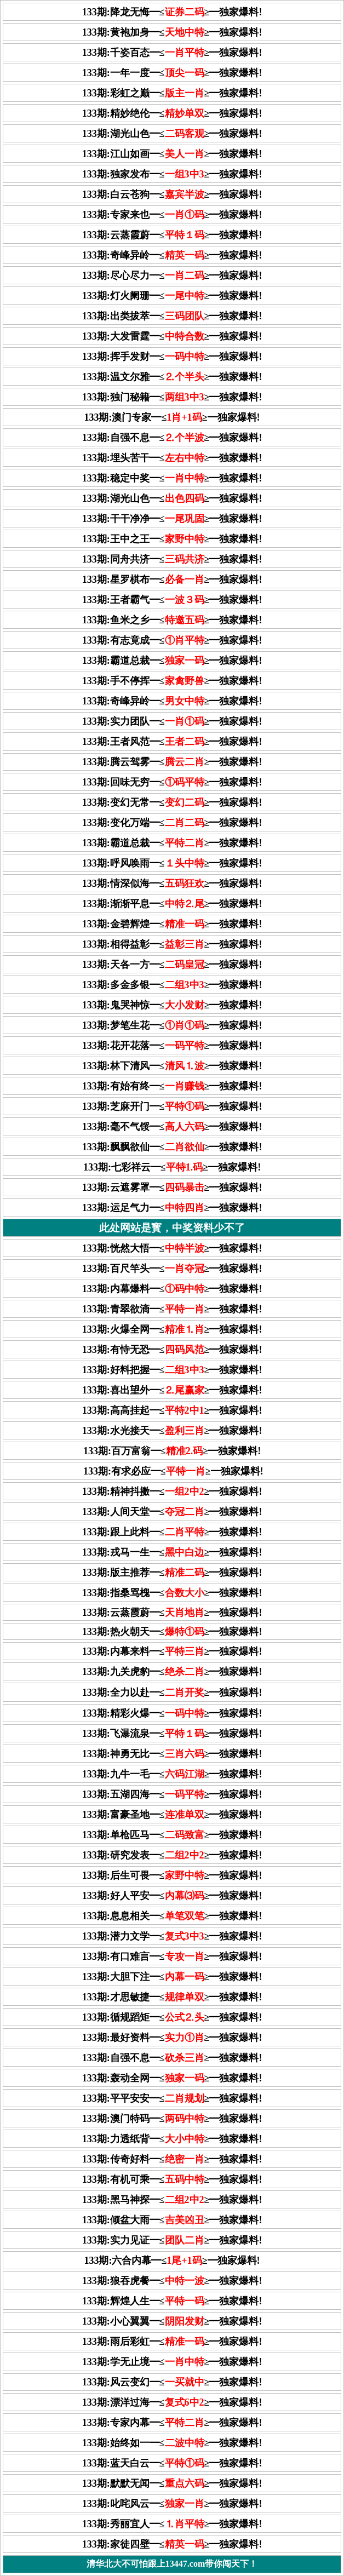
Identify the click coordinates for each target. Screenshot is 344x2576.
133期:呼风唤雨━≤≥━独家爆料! (172, 863)
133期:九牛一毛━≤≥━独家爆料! (172, 1774)
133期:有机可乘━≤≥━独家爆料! (172, 2179)
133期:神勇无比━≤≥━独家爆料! (172, 1753)
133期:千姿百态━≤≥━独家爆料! (172, 52)
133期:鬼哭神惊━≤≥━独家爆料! (172, 1005)
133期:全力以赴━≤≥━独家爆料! (172, 1692)
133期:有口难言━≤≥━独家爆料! (172, 1956)
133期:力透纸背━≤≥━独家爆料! (172, 2138)
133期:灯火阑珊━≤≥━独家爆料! (172, 295)
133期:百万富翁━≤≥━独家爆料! (172, 1450)
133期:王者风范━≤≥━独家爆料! (172, 741)
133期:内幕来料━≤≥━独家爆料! (172, 1651)
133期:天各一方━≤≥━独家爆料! (172, 964)
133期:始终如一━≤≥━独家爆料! (172, 2442)
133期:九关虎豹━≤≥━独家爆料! (172, 1671)
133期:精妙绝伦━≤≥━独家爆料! (172, 113)
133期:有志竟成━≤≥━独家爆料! (172, 640)
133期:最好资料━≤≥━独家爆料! (172, 2037)
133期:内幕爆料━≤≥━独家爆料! (172, 1288)
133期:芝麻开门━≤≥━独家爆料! (172, 1106)
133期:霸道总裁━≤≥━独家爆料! (172, 660)
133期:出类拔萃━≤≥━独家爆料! (172, 316)
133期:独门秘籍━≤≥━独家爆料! (172, 397)
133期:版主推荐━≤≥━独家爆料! (172, 1572)
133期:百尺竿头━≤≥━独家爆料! (172, 1268)
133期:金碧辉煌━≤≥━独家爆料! (172, 924)
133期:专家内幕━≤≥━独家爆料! (172, 2422)
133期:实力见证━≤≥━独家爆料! (172, 2240)
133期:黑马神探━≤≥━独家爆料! (172, 2199)
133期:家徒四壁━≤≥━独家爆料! (172, 2544)
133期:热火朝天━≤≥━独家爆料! (172, 1631)
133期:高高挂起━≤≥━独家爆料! (172, 1410)
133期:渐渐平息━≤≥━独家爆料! (172, 903)
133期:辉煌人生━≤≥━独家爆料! (172, 2301)
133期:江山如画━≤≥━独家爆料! (172, 153)
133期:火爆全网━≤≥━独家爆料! (172, 1329)
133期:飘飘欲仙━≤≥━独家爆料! (172, 1146)
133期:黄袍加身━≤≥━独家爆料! (172, 32)
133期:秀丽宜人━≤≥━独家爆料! (172, 2523)
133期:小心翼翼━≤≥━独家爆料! (172, 2321)
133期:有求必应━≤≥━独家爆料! (173, 1471)
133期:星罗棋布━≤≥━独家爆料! (172, 579)
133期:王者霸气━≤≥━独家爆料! (172, 599)
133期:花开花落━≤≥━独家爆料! (172, 1045)
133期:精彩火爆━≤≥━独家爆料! (172, 1713)
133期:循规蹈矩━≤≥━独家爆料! (172, 2017)
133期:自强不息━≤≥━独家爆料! (172, 437)
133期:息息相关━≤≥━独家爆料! (172, 1916)
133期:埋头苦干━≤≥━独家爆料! (172, 457)
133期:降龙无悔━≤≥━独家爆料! (172, 12)
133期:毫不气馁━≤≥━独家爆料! (172, 1126)
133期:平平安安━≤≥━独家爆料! (172, 2098)
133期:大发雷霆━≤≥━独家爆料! (172, 336)
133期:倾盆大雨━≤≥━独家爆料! (172, 2219)
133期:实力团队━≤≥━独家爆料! (172, 721)
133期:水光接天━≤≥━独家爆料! (172, 1430)
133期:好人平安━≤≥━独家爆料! (172, 1895)
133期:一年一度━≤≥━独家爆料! (172, 72)
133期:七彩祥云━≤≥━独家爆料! (172, 1167)
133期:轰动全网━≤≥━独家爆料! (172, 2078)
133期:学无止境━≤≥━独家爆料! (172, 2361)
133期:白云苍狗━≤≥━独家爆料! (172, 194)
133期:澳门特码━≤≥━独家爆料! (172, 2118)
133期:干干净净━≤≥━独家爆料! (172, 518)
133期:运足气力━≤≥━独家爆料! (172, 1207)
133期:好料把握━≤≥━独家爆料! (172, 1369)
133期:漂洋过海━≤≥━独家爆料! (172, 2402)
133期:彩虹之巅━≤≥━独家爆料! (172, 93)
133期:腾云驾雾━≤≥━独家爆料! (172, 761)
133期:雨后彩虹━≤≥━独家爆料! (172, 2341)
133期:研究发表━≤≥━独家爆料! (172, 1855)
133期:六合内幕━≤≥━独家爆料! (172, 2260)
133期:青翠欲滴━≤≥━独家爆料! (172, 1309)
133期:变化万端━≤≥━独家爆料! (172, 822)
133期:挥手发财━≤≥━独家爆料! (172, 356)
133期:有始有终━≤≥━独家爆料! (172, 1086)
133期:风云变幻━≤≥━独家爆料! (172, 2382)
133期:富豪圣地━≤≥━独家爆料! (172, 1814)
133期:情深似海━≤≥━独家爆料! (172, 883)
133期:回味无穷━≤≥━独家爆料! (172, 782)
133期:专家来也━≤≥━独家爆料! (172, 214)
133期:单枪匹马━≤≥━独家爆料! (172, 1834)
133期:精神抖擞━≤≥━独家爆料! (172, 1491)
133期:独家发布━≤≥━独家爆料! (172, 174)
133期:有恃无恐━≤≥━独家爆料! (172, 1349)
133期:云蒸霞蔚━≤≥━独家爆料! (172, 235)
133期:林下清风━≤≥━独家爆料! (172, 1065)
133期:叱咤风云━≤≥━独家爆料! (172, 2503)
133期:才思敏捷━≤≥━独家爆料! (172, 1997)
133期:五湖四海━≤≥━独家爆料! (172, 1794)
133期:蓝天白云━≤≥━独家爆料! (172, 2463)
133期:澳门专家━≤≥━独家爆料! (172, 417)
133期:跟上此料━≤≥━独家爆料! (172, 1532)
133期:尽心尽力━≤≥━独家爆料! (172, 275)
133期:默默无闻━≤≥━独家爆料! (172, 2483)
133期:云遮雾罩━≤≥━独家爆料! (172, 1187)
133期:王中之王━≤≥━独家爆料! (172, 538)
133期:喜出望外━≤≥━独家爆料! (172, 1390)
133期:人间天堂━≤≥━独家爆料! (172, 1511)
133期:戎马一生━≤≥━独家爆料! (172, 1552)
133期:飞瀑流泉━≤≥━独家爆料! (172, 1733)
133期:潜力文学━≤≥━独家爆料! (172, 1936)
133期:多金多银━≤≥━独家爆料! (172, 984)
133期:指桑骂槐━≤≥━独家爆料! (172, 1592)
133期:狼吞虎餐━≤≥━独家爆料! (172, 2280)
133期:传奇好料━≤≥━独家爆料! (172, 2159)
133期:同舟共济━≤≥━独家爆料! (172, 559)
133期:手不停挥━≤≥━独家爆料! (172, 680)
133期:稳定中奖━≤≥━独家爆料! (172, 478)
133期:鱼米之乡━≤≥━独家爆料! (172, 620)
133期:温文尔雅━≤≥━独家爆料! (172, 376)
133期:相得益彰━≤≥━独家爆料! (172, 944)
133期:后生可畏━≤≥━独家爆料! (172, 1875)
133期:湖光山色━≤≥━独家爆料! (172, 133)
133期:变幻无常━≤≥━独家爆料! (172, 802)
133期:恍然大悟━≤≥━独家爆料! (172, 1248)
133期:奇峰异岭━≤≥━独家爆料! (172, 255)
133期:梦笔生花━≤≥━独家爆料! (172, 1025)
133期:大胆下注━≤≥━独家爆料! (172, 1976)
